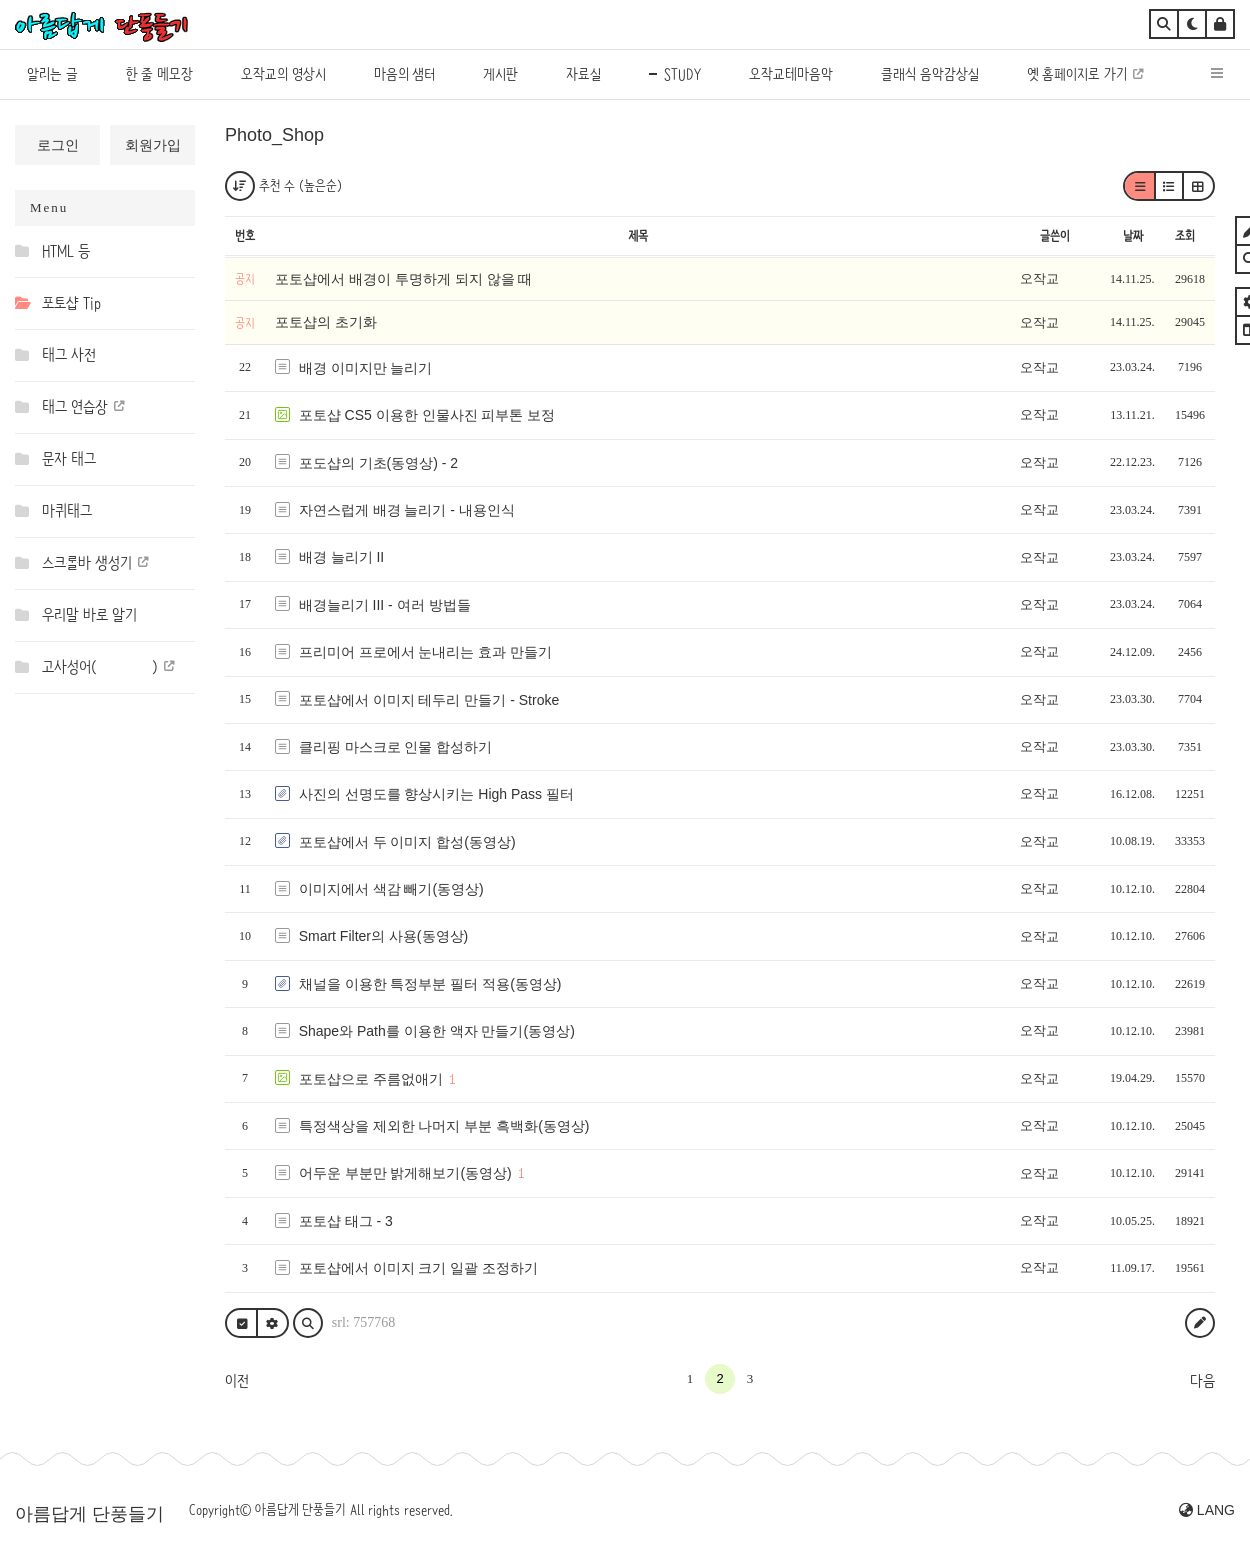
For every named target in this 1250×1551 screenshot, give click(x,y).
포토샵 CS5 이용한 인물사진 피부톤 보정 (427, 415)
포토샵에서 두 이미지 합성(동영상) (407, 842)
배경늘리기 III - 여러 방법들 (385, 605)
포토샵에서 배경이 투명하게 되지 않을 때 (403, 279)
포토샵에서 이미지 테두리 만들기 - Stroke (429, 700)
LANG (1207, 1510)
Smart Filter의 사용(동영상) (384, 936)
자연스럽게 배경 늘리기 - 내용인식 (407, 510)
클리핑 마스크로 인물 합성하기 (396, 747)
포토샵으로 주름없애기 (371, 1079)
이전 (237, 1381)
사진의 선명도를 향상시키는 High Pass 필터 (436, 794)
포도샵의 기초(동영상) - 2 (378, 463)
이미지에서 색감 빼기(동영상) (391, 889)
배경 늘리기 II (342, 557)
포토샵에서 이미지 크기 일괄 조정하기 (419, 1268)
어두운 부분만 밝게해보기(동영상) (405, 1173)
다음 (1202, 1381)
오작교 (1039, 278)
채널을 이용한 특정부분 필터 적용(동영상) (430, 984)
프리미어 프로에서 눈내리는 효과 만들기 (426, 652)
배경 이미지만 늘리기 (366, 368)
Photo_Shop (274, 135)
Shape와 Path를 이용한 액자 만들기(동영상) (437, 1031)
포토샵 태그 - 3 (346, 1221)
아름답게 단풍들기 (89, 1514)
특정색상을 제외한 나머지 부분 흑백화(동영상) (444, 1126)
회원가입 (153, 145)
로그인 (58, 145)
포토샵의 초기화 (326, 322)
